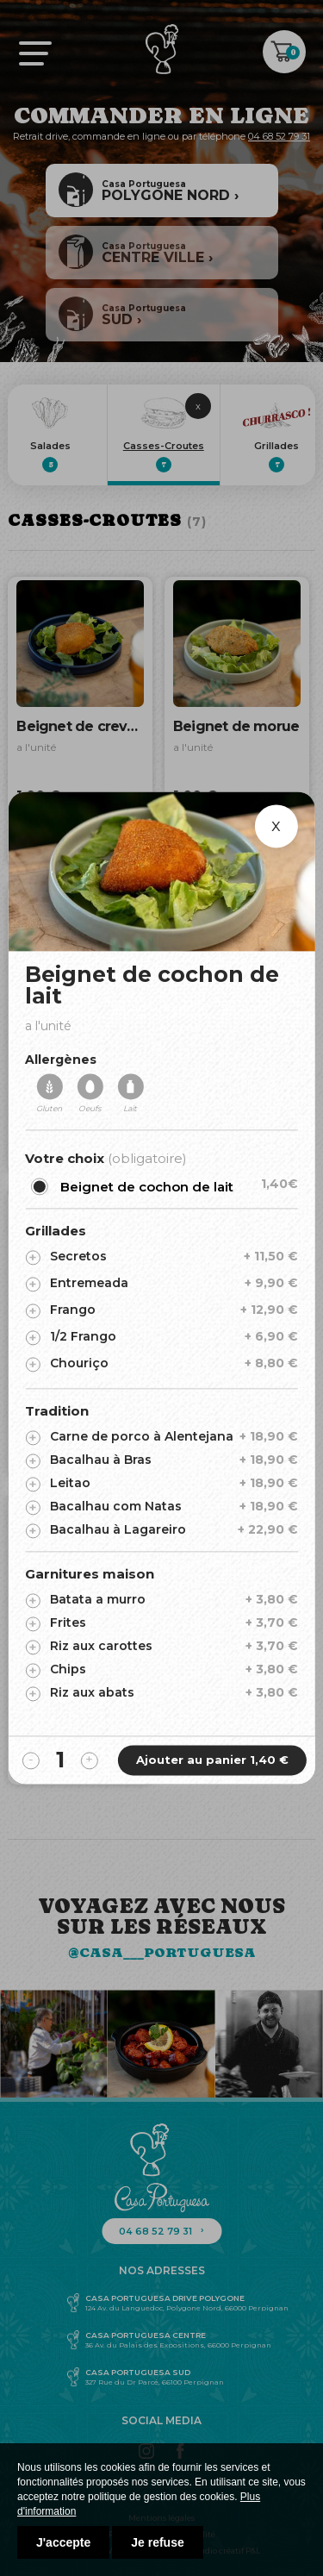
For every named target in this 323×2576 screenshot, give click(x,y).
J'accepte (63, 2542)
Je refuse (157, 2542)
